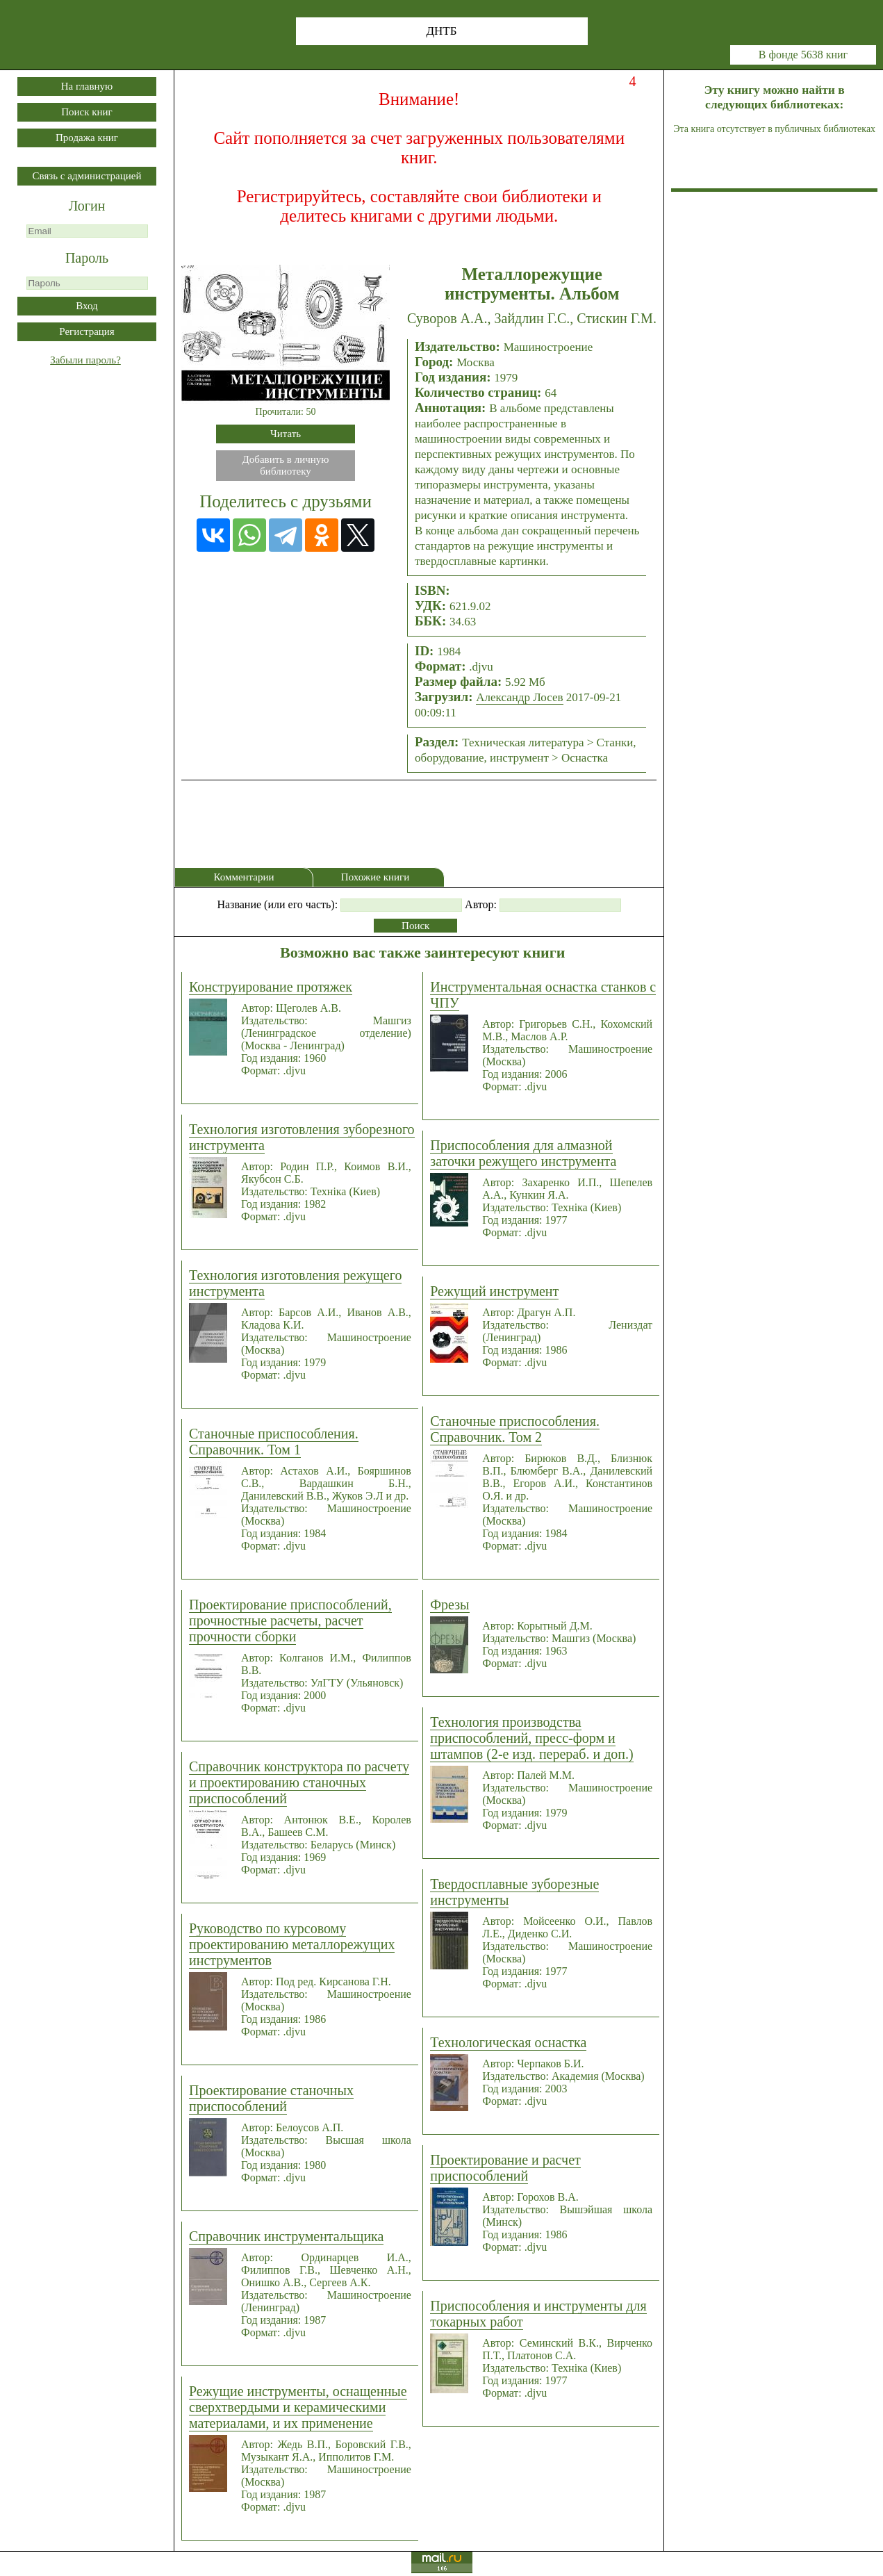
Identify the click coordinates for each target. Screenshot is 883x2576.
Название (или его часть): (277, 904)
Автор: (481, 904)
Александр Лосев (519, 697)
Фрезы (449, 1604)
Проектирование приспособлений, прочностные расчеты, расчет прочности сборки (290, 1620)
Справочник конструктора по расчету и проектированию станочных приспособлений (299, 1782)
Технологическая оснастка (508, 2042)
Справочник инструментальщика (286, 2236)
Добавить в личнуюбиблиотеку (285, 465)
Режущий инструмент (494, 1291)
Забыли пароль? (85, 360)
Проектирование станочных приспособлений (271, 2098)
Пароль (86, 257)
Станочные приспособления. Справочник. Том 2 (515, 1429)
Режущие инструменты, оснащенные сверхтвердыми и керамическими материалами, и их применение (298, 2407)
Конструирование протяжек (270, 986)
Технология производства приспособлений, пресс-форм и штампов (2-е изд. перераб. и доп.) (531, 1738)
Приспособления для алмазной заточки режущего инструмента (523, 1153)
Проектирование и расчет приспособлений (505, 2167)
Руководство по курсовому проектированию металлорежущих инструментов (292, 1944)
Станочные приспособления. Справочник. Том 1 (273, 1441)
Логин (87, 205)
